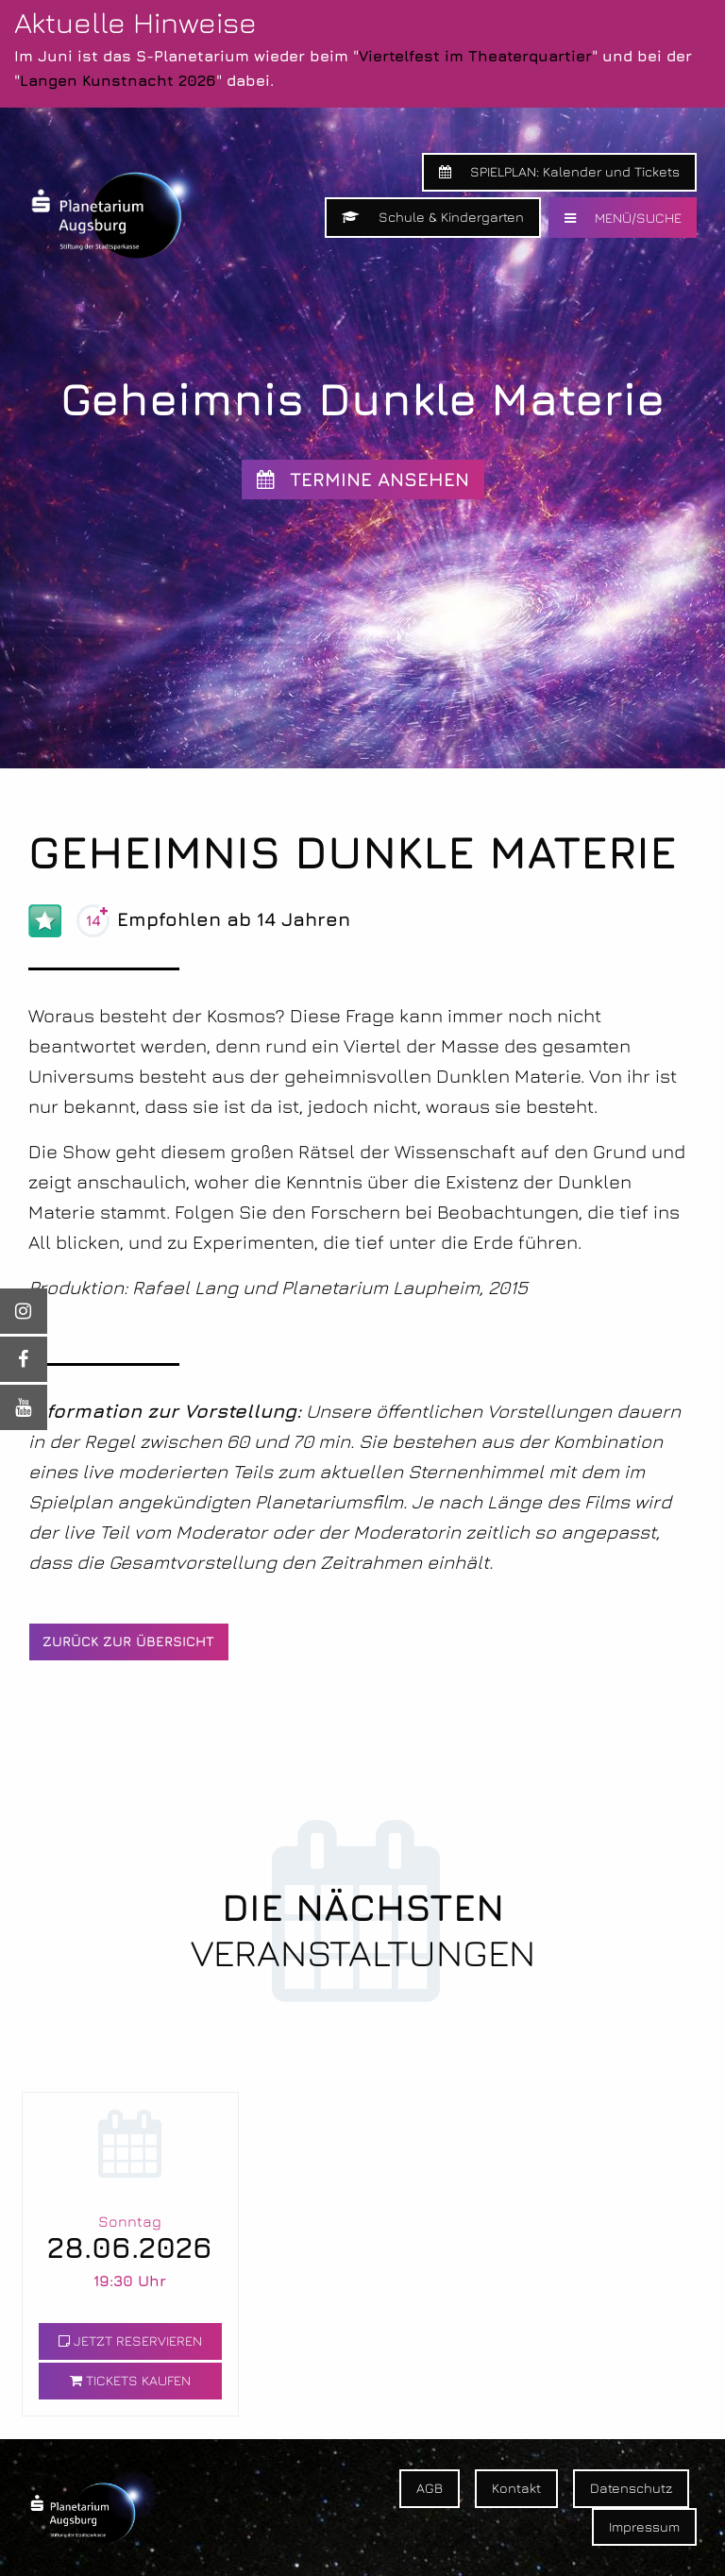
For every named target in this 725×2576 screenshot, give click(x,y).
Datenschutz (631, 2488)
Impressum (644, 2526)
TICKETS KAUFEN (130, 2380)
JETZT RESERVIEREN (130, 2340)
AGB (429, 2488)
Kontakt (516, 2488)
